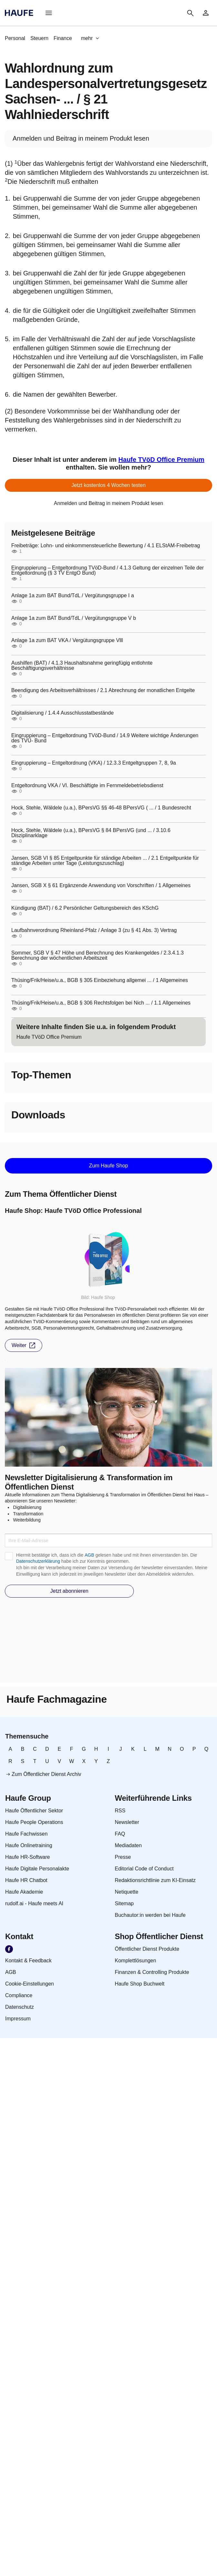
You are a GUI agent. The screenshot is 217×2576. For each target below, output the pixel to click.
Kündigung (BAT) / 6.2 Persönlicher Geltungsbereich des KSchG (85, 908)
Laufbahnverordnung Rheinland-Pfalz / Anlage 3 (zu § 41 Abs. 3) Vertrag (94, 930)
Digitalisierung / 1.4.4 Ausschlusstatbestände (62, 713)
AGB (89, 1555)
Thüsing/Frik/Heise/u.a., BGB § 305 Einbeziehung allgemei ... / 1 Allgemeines (99, 980)
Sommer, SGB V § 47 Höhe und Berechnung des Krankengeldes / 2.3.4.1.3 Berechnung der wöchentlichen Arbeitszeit (97, 955)
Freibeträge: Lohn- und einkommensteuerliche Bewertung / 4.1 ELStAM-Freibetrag (105, 545)
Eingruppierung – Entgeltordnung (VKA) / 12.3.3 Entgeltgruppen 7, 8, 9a (93, 763)
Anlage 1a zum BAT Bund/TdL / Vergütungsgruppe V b (73, 618)
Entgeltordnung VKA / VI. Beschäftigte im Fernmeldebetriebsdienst (87, 785)
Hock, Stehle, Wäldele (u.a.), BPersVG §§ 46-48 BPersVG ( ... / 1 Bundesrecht (101, 807)
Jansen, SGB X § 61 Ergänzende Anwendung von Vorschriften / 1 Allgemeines (101, 885)
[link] (205, 12)
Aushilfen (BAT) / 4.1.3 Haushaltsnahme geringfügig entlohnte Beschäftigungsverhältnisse (82, 665)
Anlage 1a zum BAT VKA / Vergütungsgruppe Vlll (67, 640)
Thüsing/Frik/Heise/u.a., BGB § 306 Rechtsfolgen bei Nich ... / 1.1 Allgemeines (101, 1003)
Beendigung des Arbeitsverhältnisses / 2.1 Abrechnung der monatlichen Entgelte (103, 690)
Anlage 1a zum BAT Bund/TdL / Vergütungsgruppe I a (72, 595)
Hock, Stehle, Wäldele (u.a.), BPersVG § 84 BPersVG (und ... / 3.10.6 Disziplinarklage (91, 833)
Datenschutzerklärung (38, 1561)
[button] (48, 12)
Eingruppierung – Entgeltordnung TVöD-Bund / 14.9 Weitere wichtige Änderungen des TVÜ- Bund (104, 738)
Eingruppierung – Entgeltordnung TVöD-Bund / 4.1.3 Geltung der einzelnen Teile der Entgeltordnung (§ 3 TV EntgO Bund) (107, 570)
